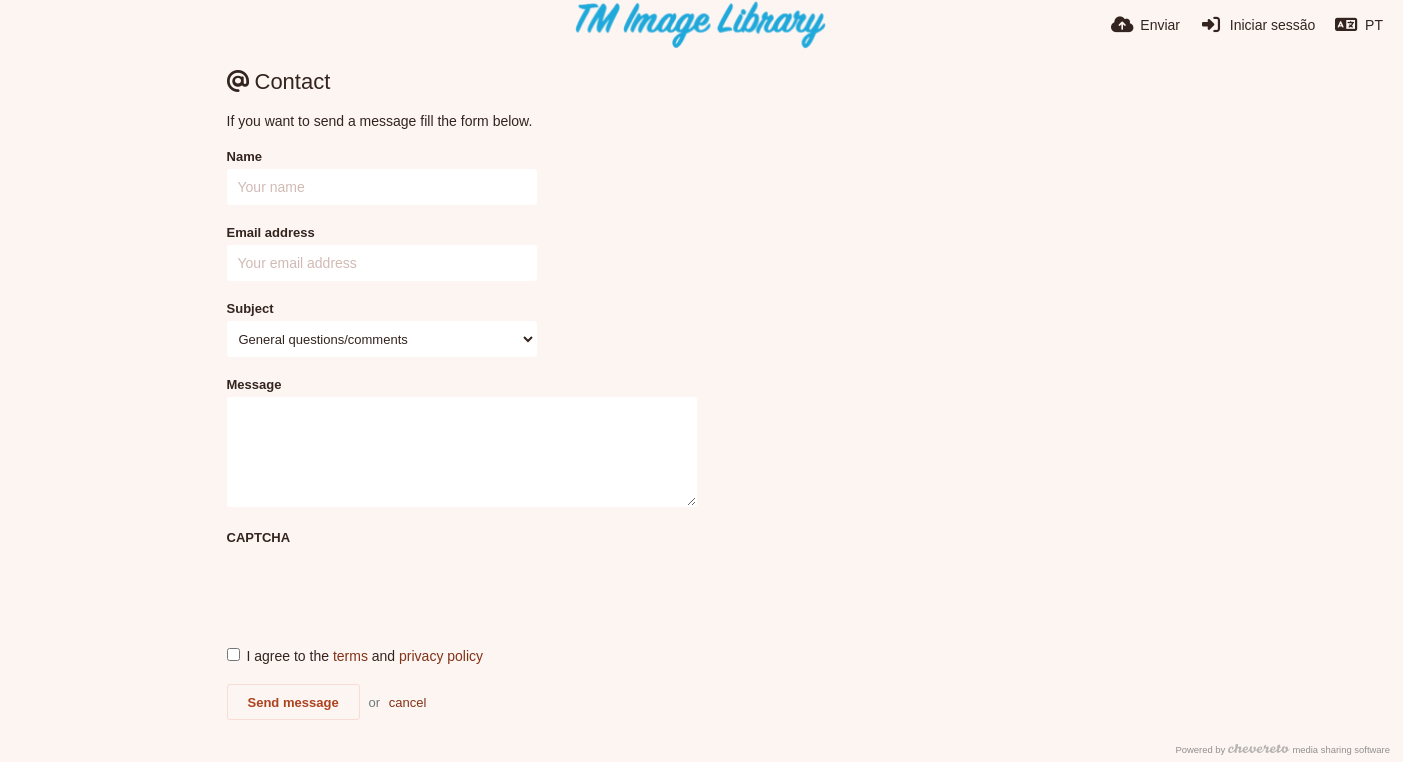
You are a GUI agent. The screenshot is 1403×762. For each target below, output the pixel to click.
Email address (271, 232)
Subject (250, 308)
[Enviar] (1145, 25)
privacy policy (441, 656)
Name (244, 156)
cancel (408, 702)
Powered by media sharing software (1282, 749)
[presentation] (379, 589)
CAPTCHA (259, 537)
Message (254, 384)
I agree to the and (355, 656)
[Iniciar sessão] (1257, 25)
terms (350, 656)
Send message (293, 702)
